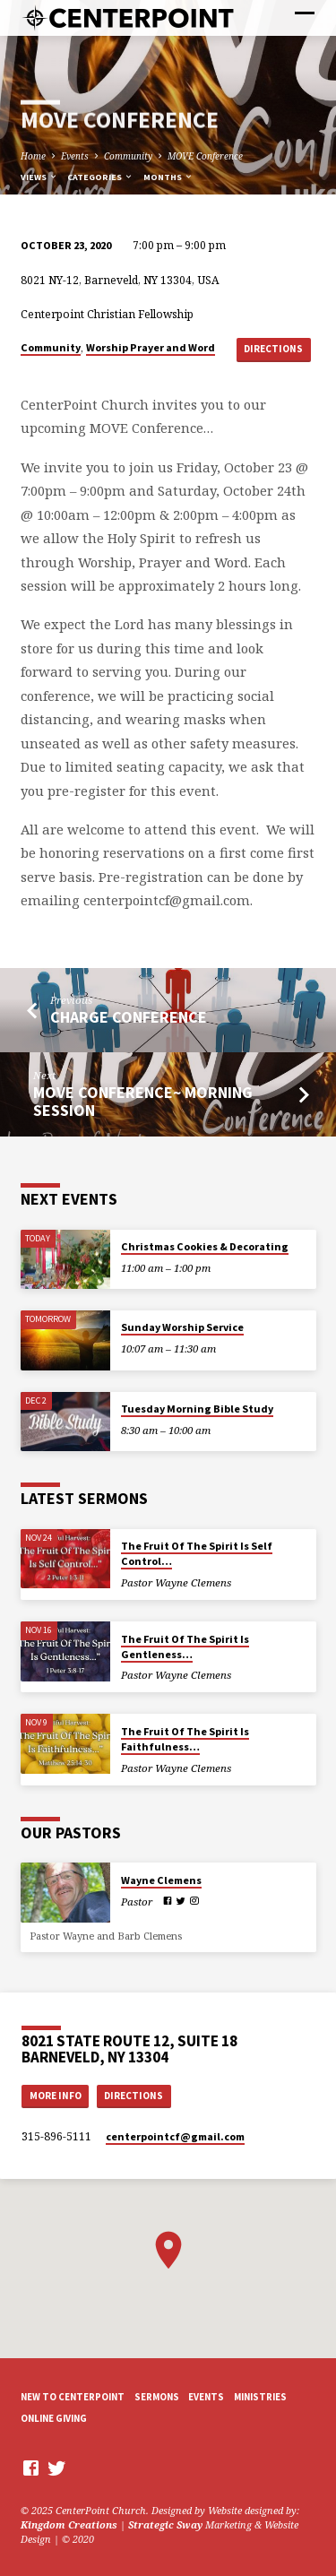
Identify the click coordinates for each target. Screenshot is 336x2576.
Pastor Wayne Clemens (176, 1582)
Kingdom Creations (69, 2524)
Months (168, 177)
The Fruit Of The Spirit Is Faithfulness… (185, 1739)
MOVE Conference (205, 156)
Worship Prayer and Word (150, 347)
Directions (273, 348)
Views (39, 177)
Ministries (260, 2396)
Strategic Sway (165, 2524)
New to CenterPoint (73, 2396)
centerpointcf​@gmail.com (175, 2136)
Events (75, 156)
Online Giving (54, 2418)
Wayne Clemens (161, 1880)
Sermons (156, 2396)
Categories (100, 177)
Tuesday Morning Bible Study (197, 1408)
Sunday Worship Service (182, 1327)
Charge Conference (128, 1017)
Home (33, 156)
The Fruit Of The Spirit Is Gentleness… (185, 1646)
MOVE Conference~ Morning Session (143, 1101)
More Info (56, 2095)
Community (128, 156)
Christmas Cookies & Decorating (205, 1246)
